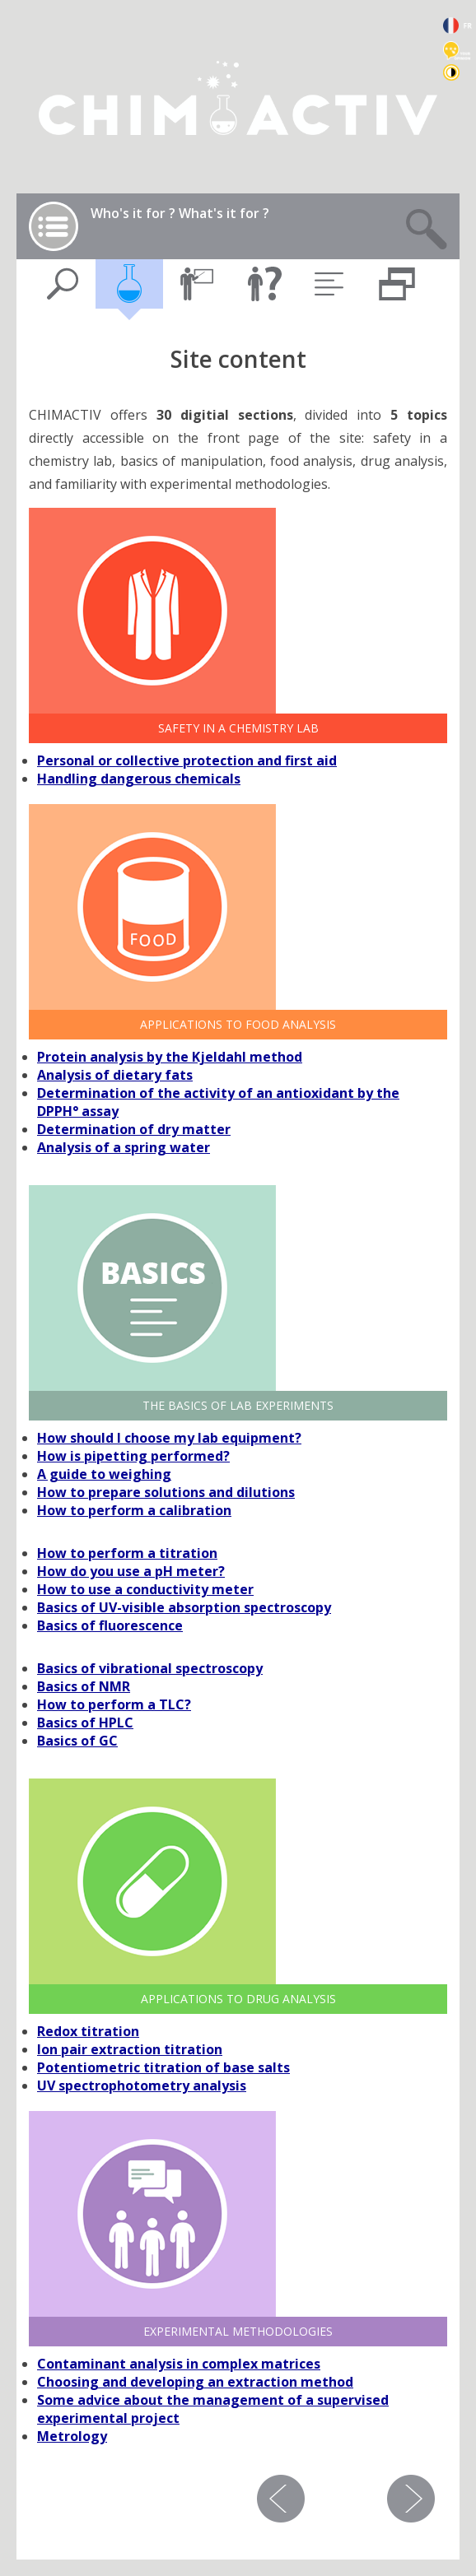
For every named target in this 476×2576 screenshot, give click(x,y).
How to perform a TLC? (114, 1704)
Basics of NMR (83, 1686)
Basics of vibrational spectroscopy (150, 1668)
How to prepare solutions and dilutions (166, 1492)
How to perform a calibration (134, 1510)
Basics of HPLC (85, 1722)
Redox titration (88, 2031)
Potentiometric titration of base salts (163, 2067)
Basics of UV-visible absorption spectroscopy (184, 1607)
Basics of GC (77, 1741)
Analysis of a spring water (123, 1147)
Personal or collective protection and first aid (187, 760)
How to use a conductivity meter (145, 1589)
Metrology (72, 2436)
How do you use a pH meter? (131, 1571)
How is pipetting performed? (133, 1456)
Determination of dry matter (134, 1129)
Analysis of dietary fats (115, 1075)
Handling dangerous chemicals (138, 779)
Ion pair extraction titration (129, 2049)
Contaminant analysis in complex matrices (178, 2364)
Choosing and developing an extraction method (195, 2382)
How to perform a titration (127, 1553)
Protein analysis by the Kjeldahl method (169, 1057)
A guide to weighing (104, 1474)
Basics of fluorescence (110, 1625)
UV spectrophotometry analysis (141, 2085)
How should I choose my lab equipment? (169, 1438)
